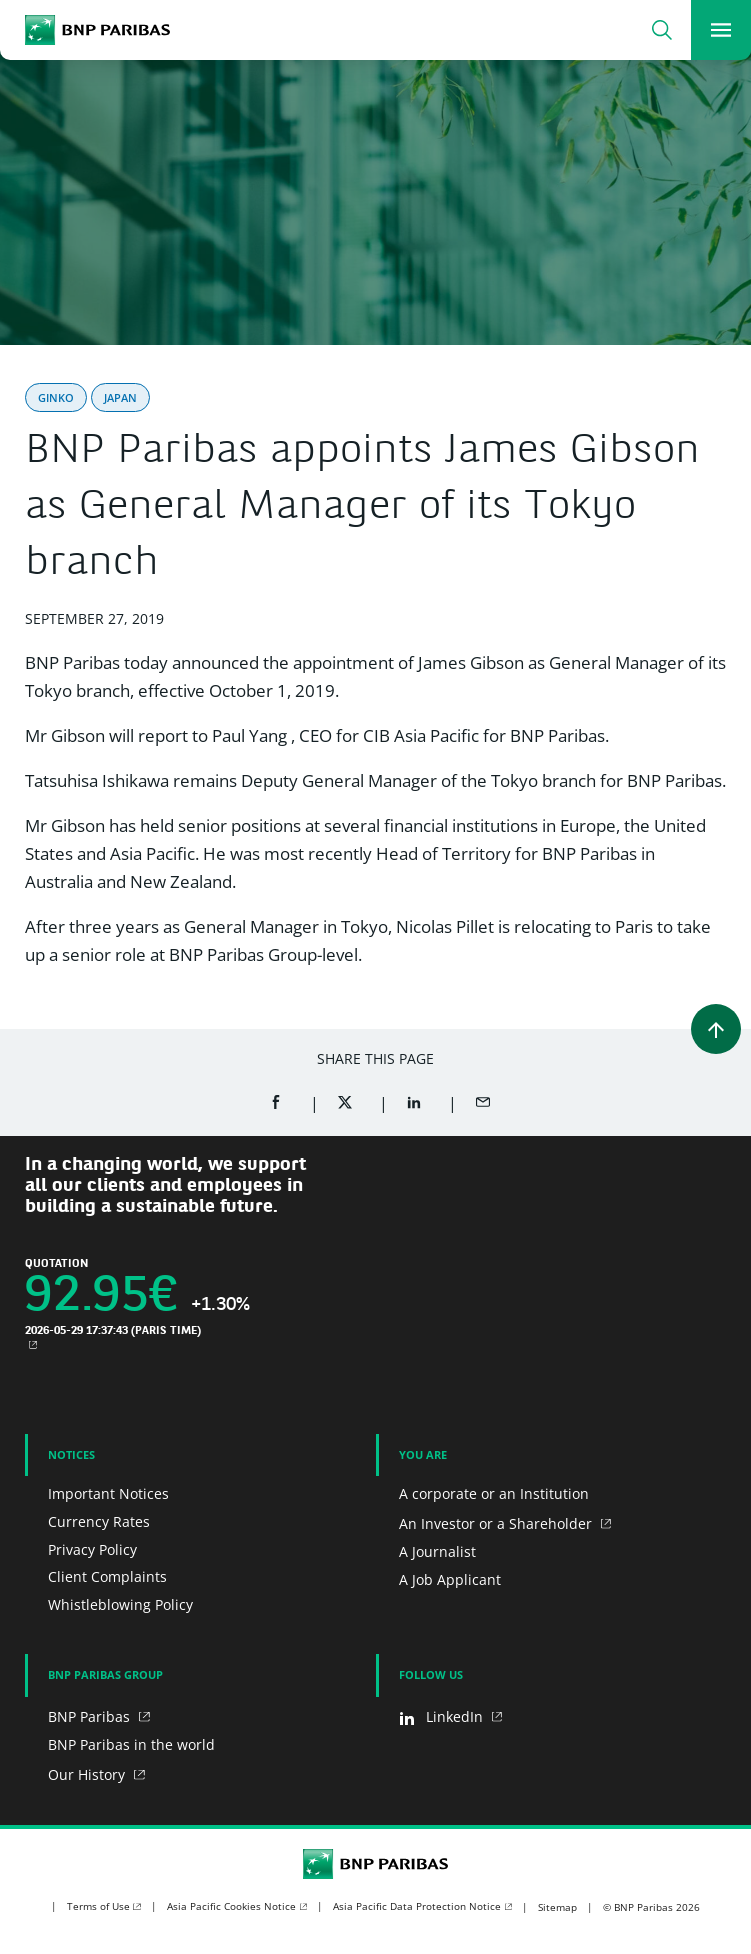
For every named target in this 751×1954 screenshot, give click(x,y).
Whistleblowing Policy (120, 1604)
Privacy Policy (92, 1549)
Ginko (56, 397)
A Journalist (437, 1551)
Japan (120, 397)
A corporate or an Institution (494, 1493)
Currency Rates (99, 1521)
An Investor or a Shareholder (497, 1523)
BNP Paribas (91, 1716)
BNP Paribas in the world (131, 1744)
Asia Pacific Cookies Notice (231, 1906)
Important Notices (108, 1493)
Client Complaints (107, 1576)
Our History (88, 1774)
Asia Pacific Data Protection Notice (417, 1906)
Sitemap (557, 1907)
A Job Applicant (450, 1579)
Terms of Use (98, 1906)
